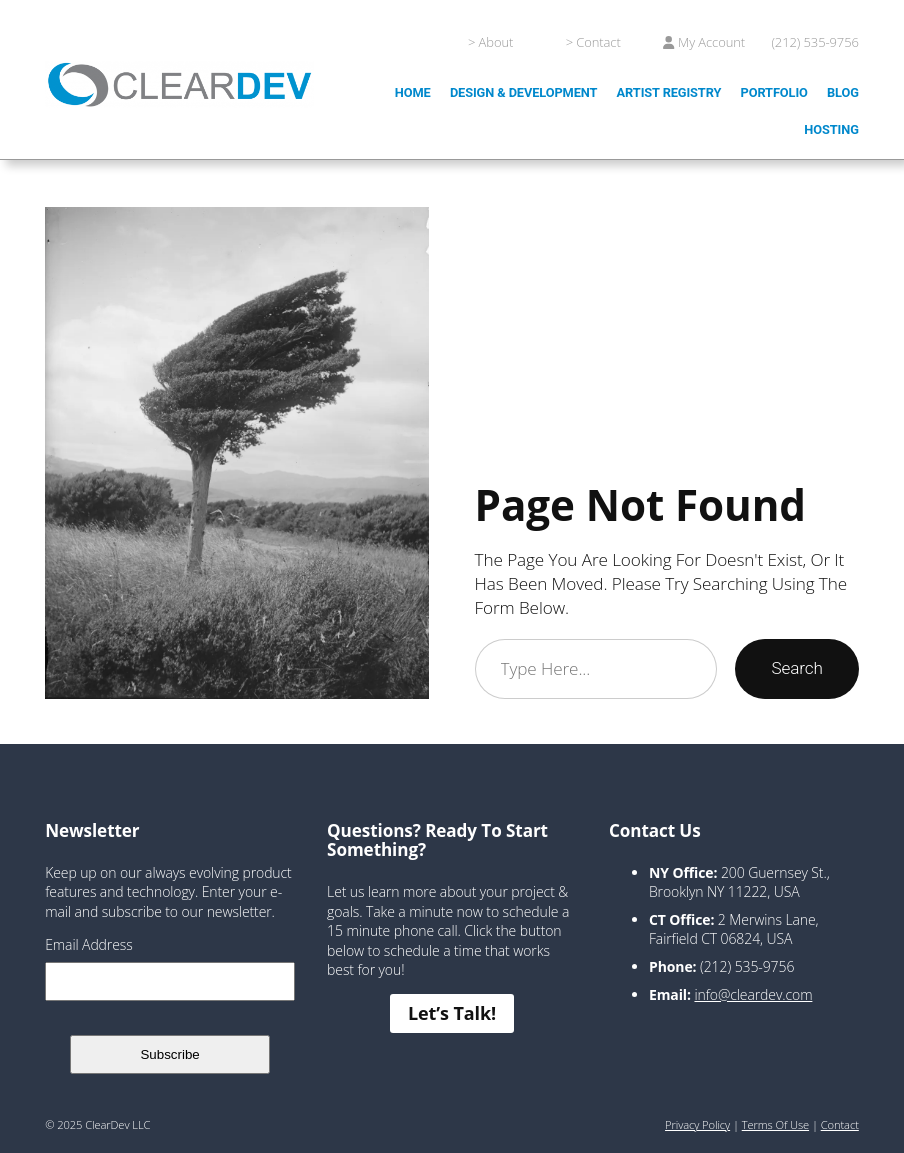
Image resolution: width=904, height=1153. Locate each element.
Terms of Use (775, 1124)
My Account (711, 42)
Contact (598, 42)
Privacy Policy (697, 1124)
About (496, 42)
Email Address (88, 944)
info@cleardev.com (753, 994)
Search (796, 668)
